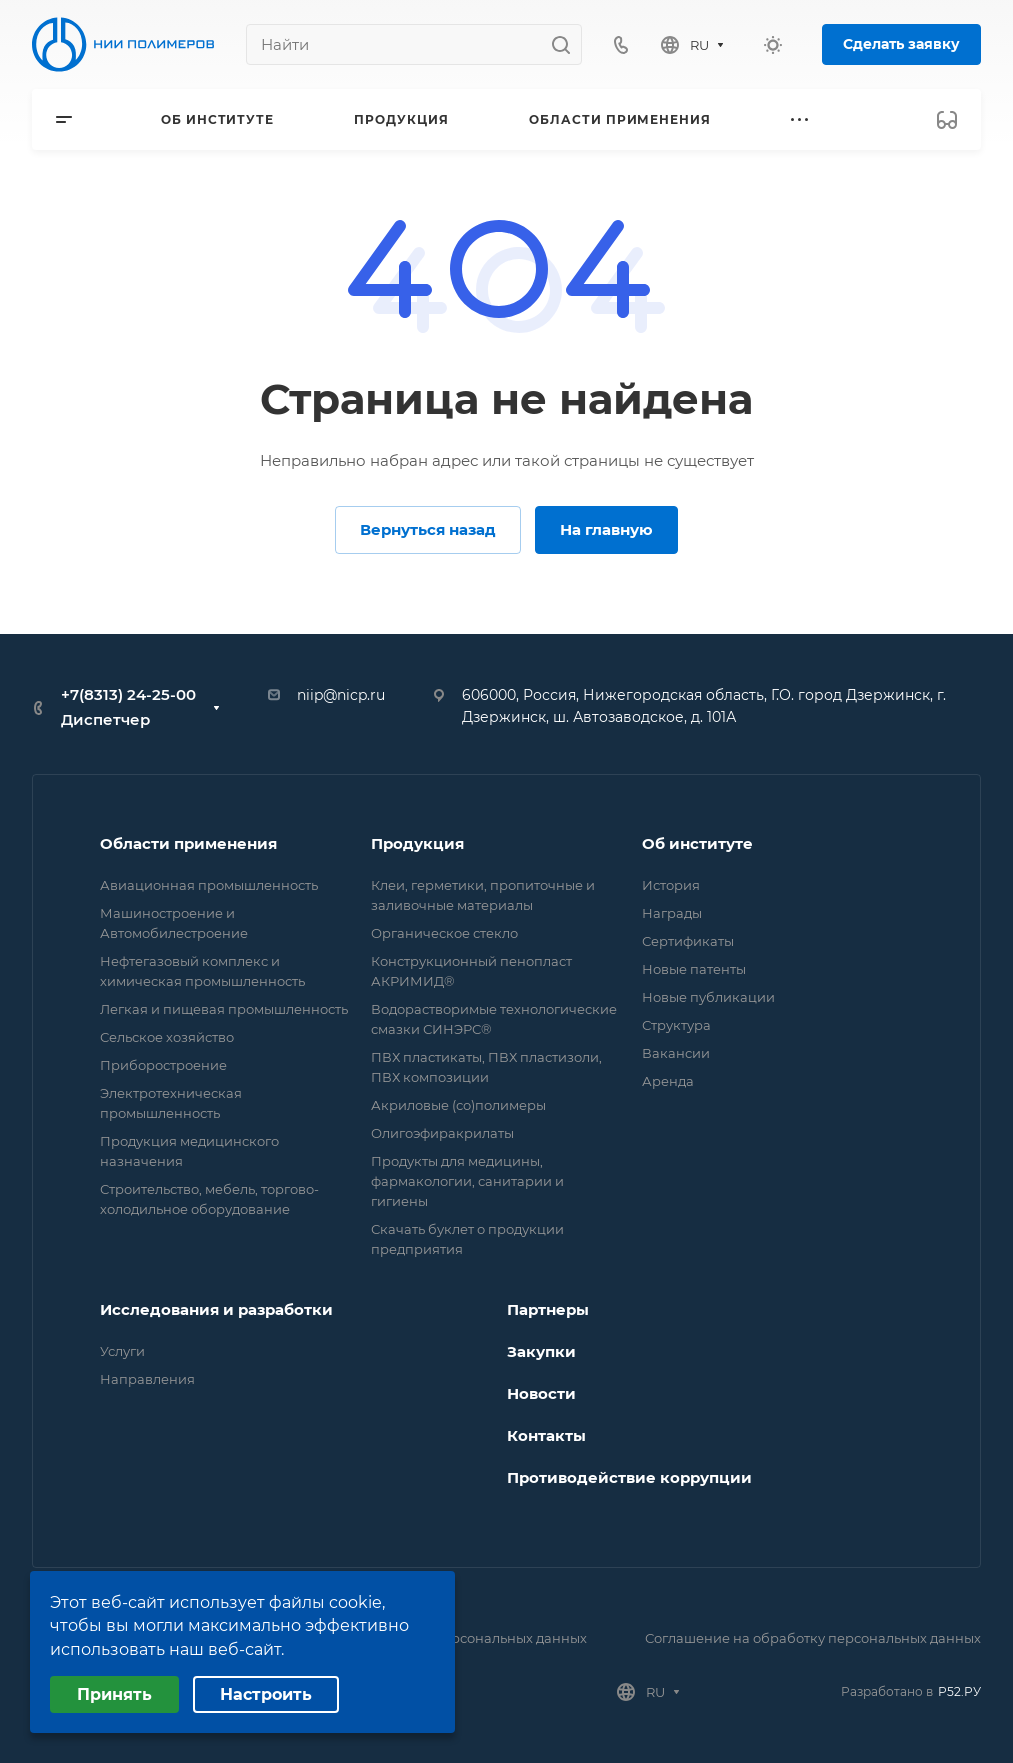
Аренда (668, 1081)
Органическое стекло (444, 933)
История (671, 885)
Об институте (697, 843)
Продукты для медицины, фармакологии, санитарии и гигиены (467, 1181)
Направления (147, 1379)
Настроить (266, 1694)
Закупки (541, 1351)
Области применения (188, 843)
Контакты (546, 1435)
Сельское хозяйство (167, 1037)
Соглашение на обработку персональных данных (813, 1638)
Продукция (417, 843)
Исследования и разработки (216, 1309)
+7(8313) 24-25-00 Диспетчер (128, 707)
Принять (114, 1694)
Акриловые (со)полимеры (458, 1105)
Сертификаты (688, 941)
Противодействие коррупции (629, 1477)
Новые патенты (694, 969)
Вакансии (676, 1053)
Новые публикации (708, 997)
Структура (676, 1025)
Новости (541, 1393)
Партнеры (548, 1309)
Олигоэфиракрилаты (442, 1133)
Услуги (122, 1351)
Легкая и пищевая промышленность (224, 1009)
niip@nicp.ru (341, 695)
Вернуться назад (428, 529)
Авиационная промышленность (209, 885)
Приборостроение (163, 1065)
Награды (672, 913)
